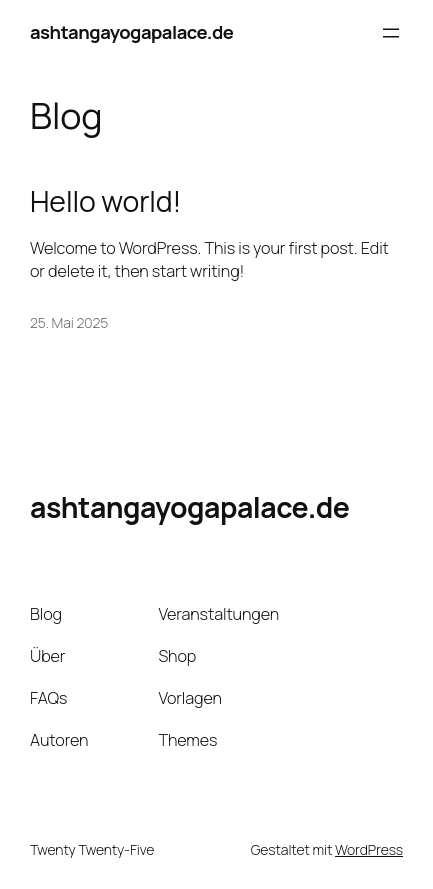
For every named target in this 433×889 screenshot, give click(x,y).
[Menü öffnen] (391, 33)
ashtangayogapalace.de (131, 32)
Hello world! (105, 202)
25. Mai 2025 (69, 322)
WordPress (369, 849)
